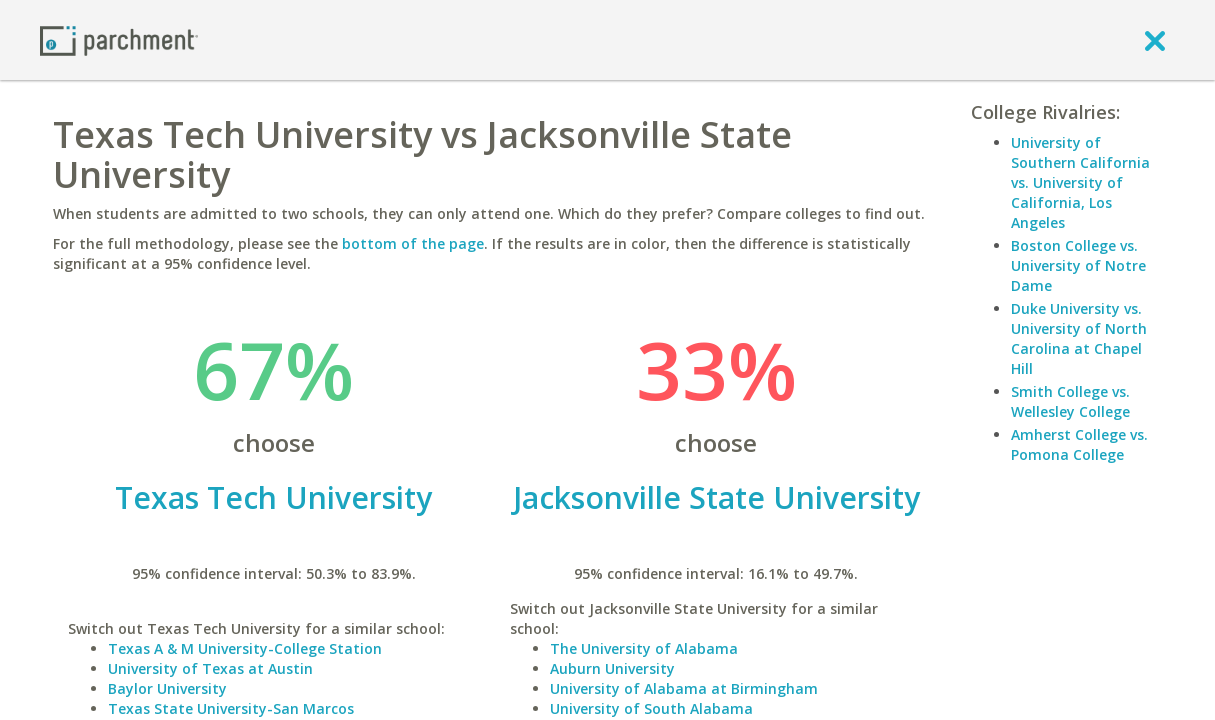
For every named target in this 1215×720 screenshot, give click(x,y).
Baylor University (167, 688)
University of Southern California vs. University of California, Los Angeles (1080, 182)
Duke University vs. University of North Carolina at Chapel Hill (1079, 338)
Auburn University (612, 668)
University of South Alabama (651, 708)
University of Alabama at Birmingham (684, 688)
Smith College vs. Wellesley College (1070, 401)
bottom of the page (413, 243)
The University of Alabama (644, 648)
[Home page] (119, 39)
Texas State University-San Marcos (231, 708)
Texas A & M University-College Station (245, 648)
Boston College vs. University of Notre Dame (1078, 265)
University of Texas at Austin (210, 668)
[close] (1155, 40)
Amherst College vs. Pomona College (1079, 444)
